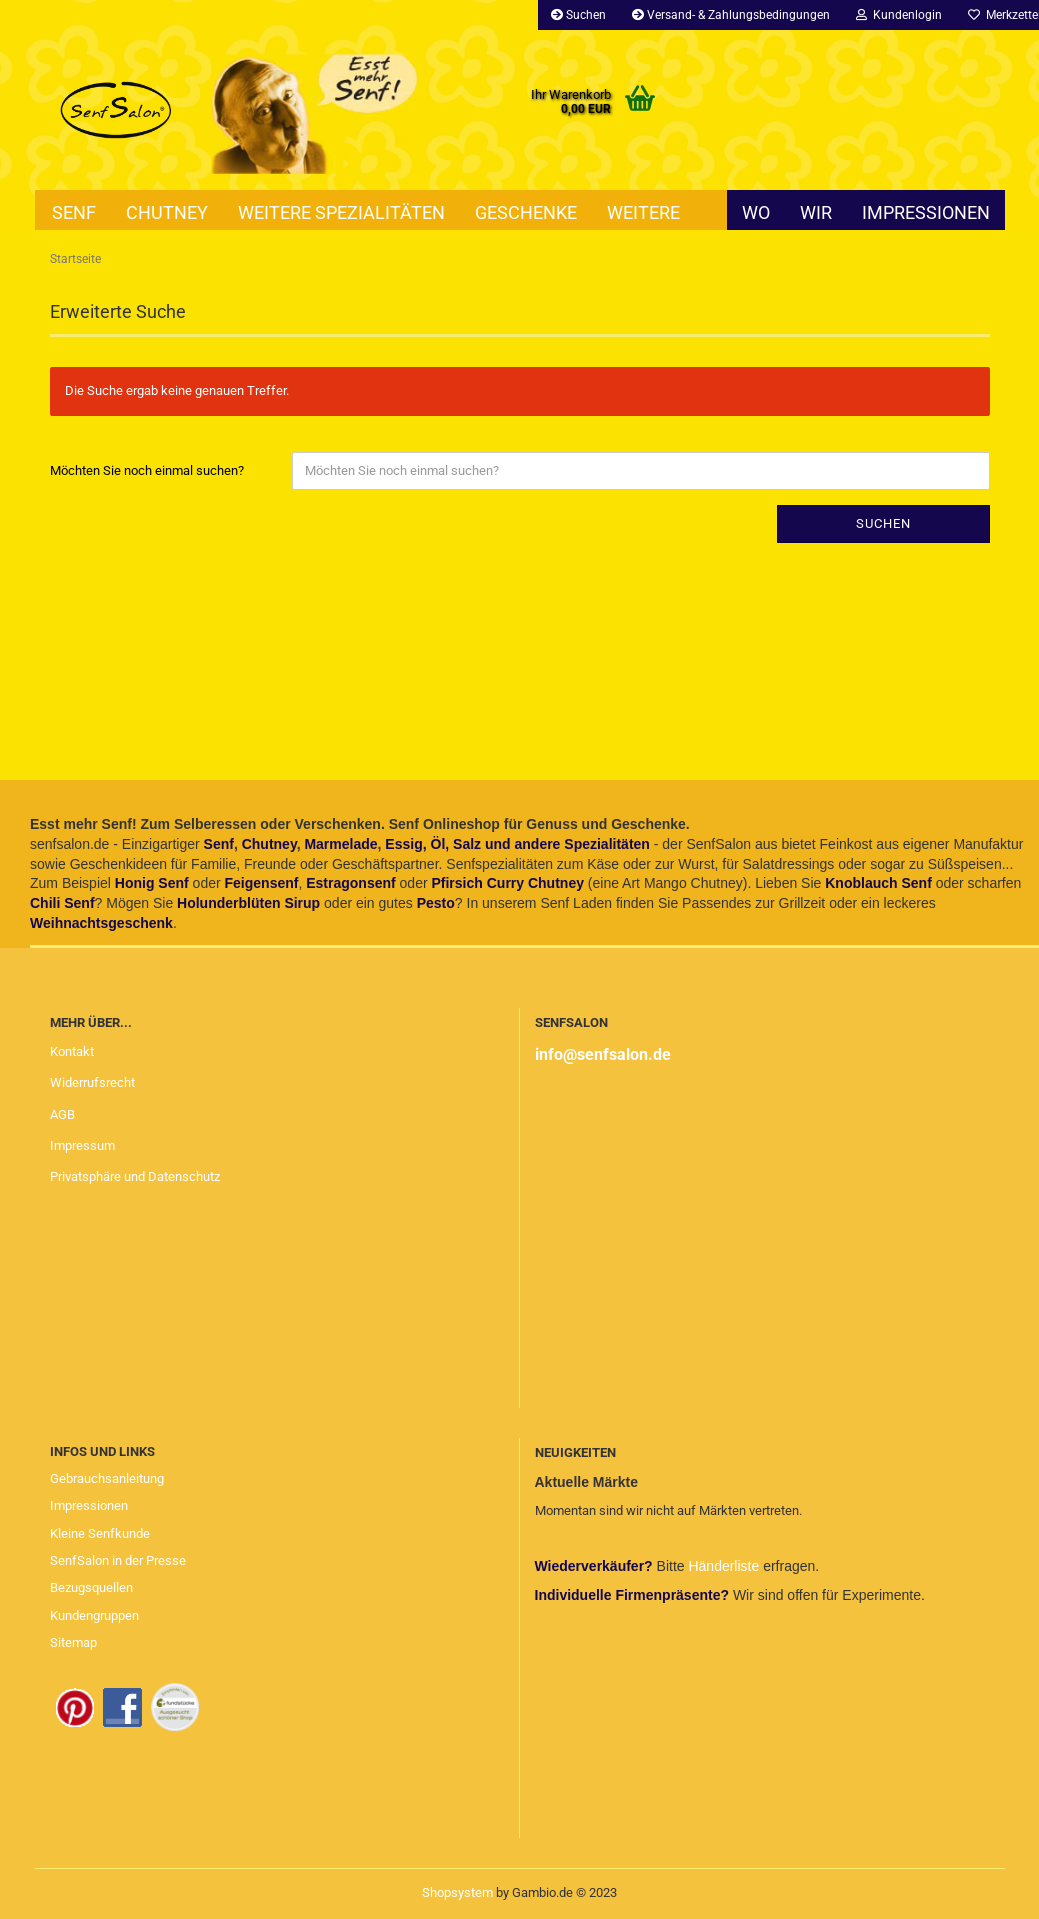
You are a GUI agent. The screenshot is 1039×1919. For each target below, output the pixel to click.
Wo (756, 212)
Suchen (578, 15)
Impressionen (926, 212)
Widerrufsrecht (92, 1082)
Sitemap (73, 1642)
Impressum (82, 1145)
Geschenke (526, 212)
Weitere (643, 212)
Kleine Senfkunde (100, 1533)
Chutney (167, 212)
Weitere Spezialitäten (341, 212)
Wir (816, 212)
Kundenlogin (899, 15)
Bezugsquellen (91, 1587)
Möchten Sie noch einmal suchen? (147, 470)
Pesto (436, 903)
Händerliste (725, 1566)
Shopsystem (457, 1892)
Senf (74, 212)
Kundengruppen (94, 1615)
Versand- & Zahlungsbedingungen (731, 15)
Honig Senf (152, 883)
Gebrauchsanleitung (107, 1478)
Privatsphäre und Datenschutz (135, 1176)
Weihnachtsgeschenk (101, 923)
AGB (62, 1114)
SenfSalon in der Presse (118, 1560)
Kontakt (72, 1051)
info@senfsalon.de (603, 1054)
